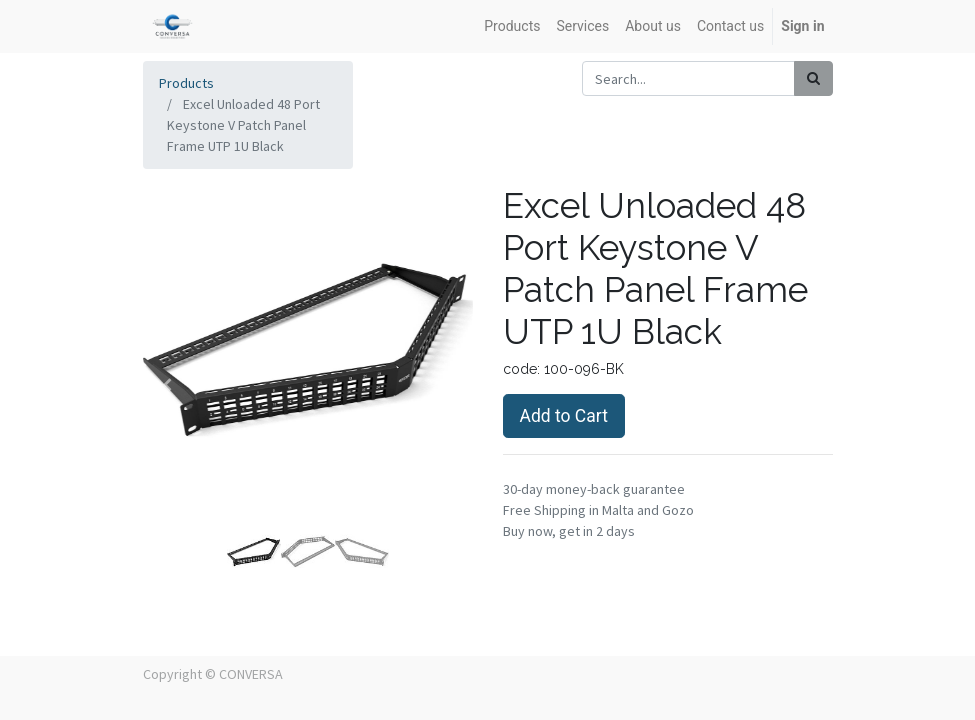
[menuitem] (512, 26)
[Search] (813, 78)
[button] (168, 385)
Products (186, 83)
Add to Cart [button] (564, 416)
